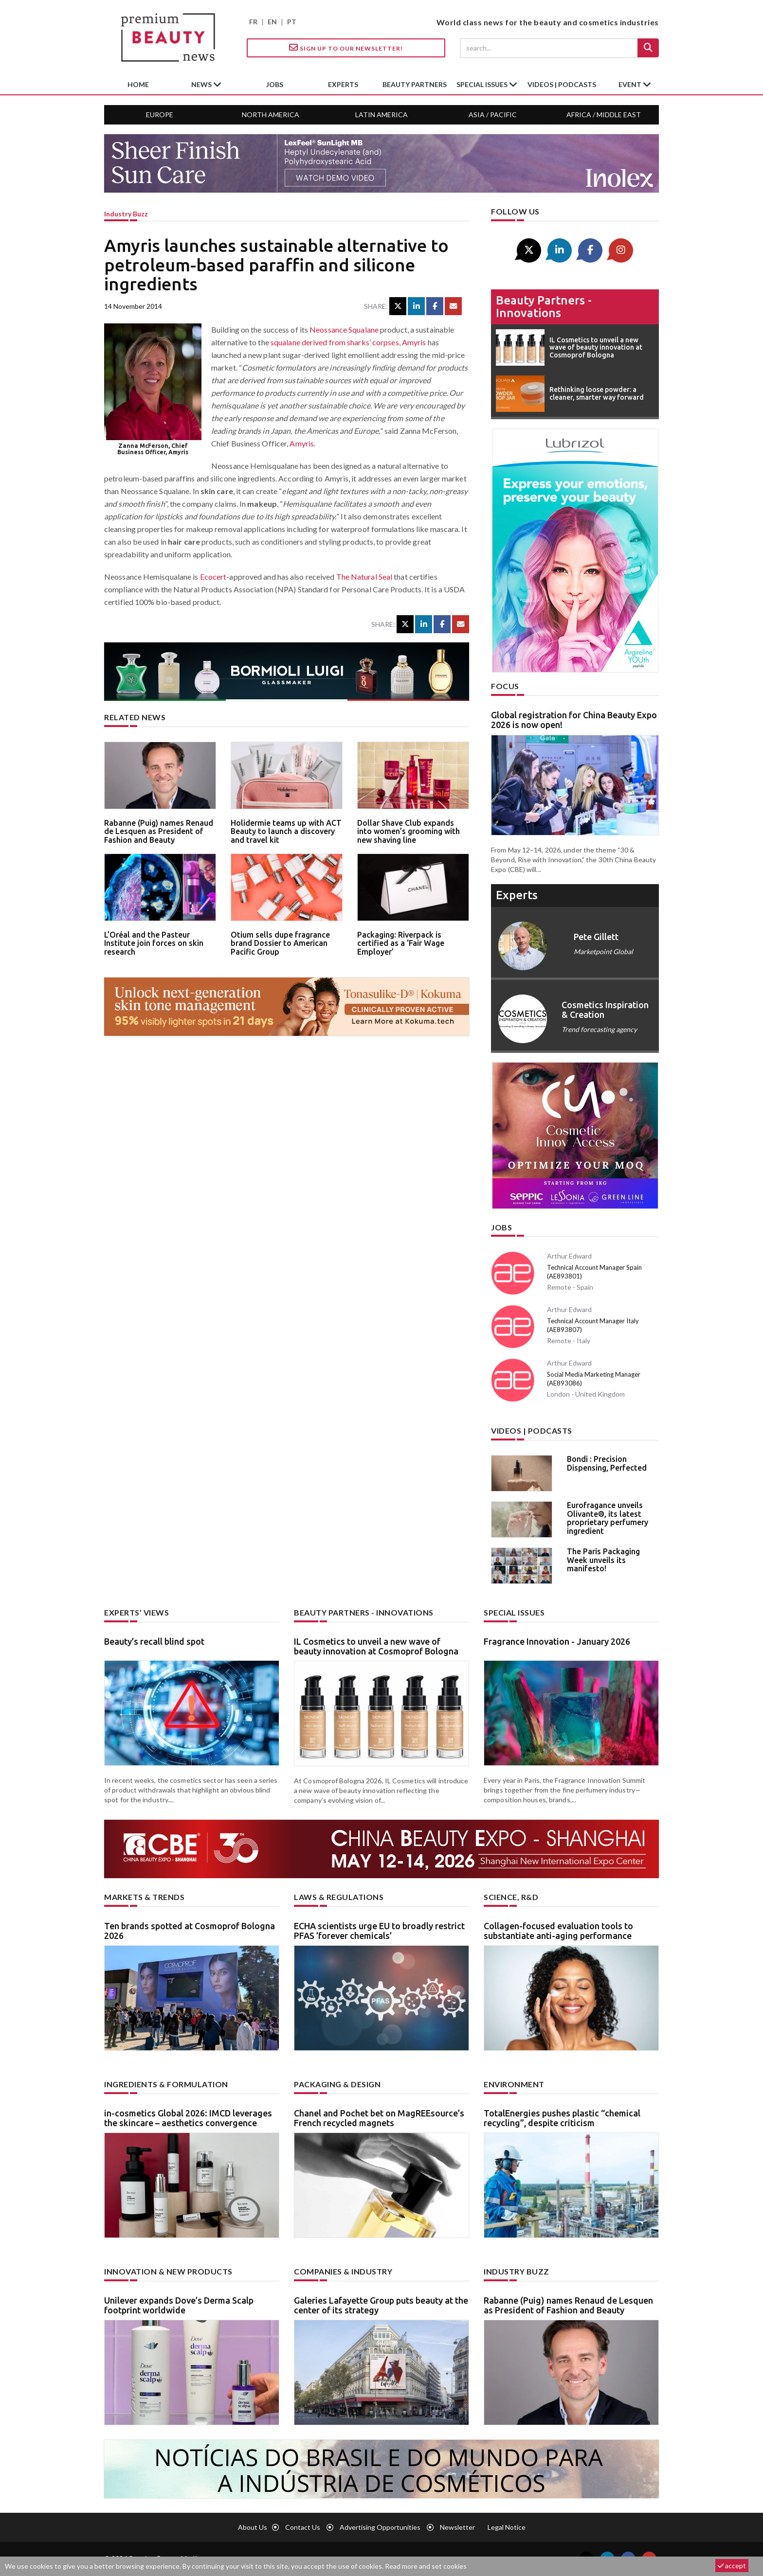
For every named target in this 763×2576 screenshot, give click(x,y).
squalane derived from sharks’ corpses (335, 342)
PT (291, 22)
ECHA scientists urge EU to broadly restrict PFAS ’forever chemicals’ (379, 1930)
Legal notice (507, 2527)
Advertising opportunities (380, 2527)
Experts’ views (136, 1612)
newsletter (457, 2527)
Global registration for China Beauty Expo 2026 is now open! (574, 719)
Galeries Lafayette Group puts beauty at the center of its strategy (381, 2305)
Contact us (302, 2527)
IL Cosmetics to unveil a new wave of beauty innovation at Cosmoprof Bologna (376, 1646)
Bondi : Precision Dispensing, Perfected (607, 1463)
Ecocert (213, 576)
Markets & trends (144, 1896)
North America (270, 114)
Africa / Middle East (603, 114)
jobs (274, 84)
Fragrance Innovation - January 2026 (557, 1641)
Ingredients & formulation (166, 2084)
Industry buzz (126, 214)
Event (630, 84)
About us (252, 2527)
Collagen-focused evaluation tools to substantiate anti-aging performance (558, 1930)
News (202, 84)
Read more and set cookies (426, 2566)
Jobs (501, 1227)
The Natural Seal (364, 576)
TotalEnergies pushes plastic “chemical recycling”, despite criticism (562, 2118)
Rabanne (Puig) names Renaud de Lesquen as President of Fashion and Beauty (158, 831)
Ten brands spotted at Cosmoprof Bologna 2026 (189, 1930)
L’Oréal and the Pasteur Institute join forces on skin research (153, 943)
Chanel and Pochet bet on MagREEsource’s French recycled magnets (379, 2118)
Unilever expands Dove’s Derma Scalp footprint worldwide (179, 2305)
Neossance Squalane (344, 329)
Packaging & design (337, 2084)
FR (253, 22)
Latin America (381, 114)
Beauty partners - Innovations (544, 307)
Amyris (414, 342)
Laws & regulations (338, 1896)
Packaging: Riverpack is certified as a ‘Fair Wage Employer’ (400, 943)
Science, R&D (511, 1896)
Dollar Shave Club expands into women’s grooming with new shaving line (408, 831)
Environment (514, 2084)
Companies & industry (343, 2271)
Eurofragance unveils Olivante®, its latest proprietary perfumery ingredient (607, 1518)
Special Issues (514, 1612)
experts (343, 84)
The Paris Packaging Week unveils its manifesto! (603, 1560)
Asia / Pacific (493, 114)
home (138, 84)
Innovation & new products (168, 2271)
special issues (482, 84)
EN (272, 22)
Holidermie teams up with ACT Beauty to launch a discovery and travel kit (286, 831)
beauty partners (414, 84)
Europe (159, 114)
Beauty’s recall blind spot (154, 1641)
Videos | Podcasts (561, 84)
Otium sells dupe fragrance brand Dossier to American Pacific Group (280, 943)
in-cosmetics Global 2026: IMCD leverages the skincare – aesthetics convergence (188, 2118)
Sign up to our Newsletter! (346, 47)
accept (732, 2565)
